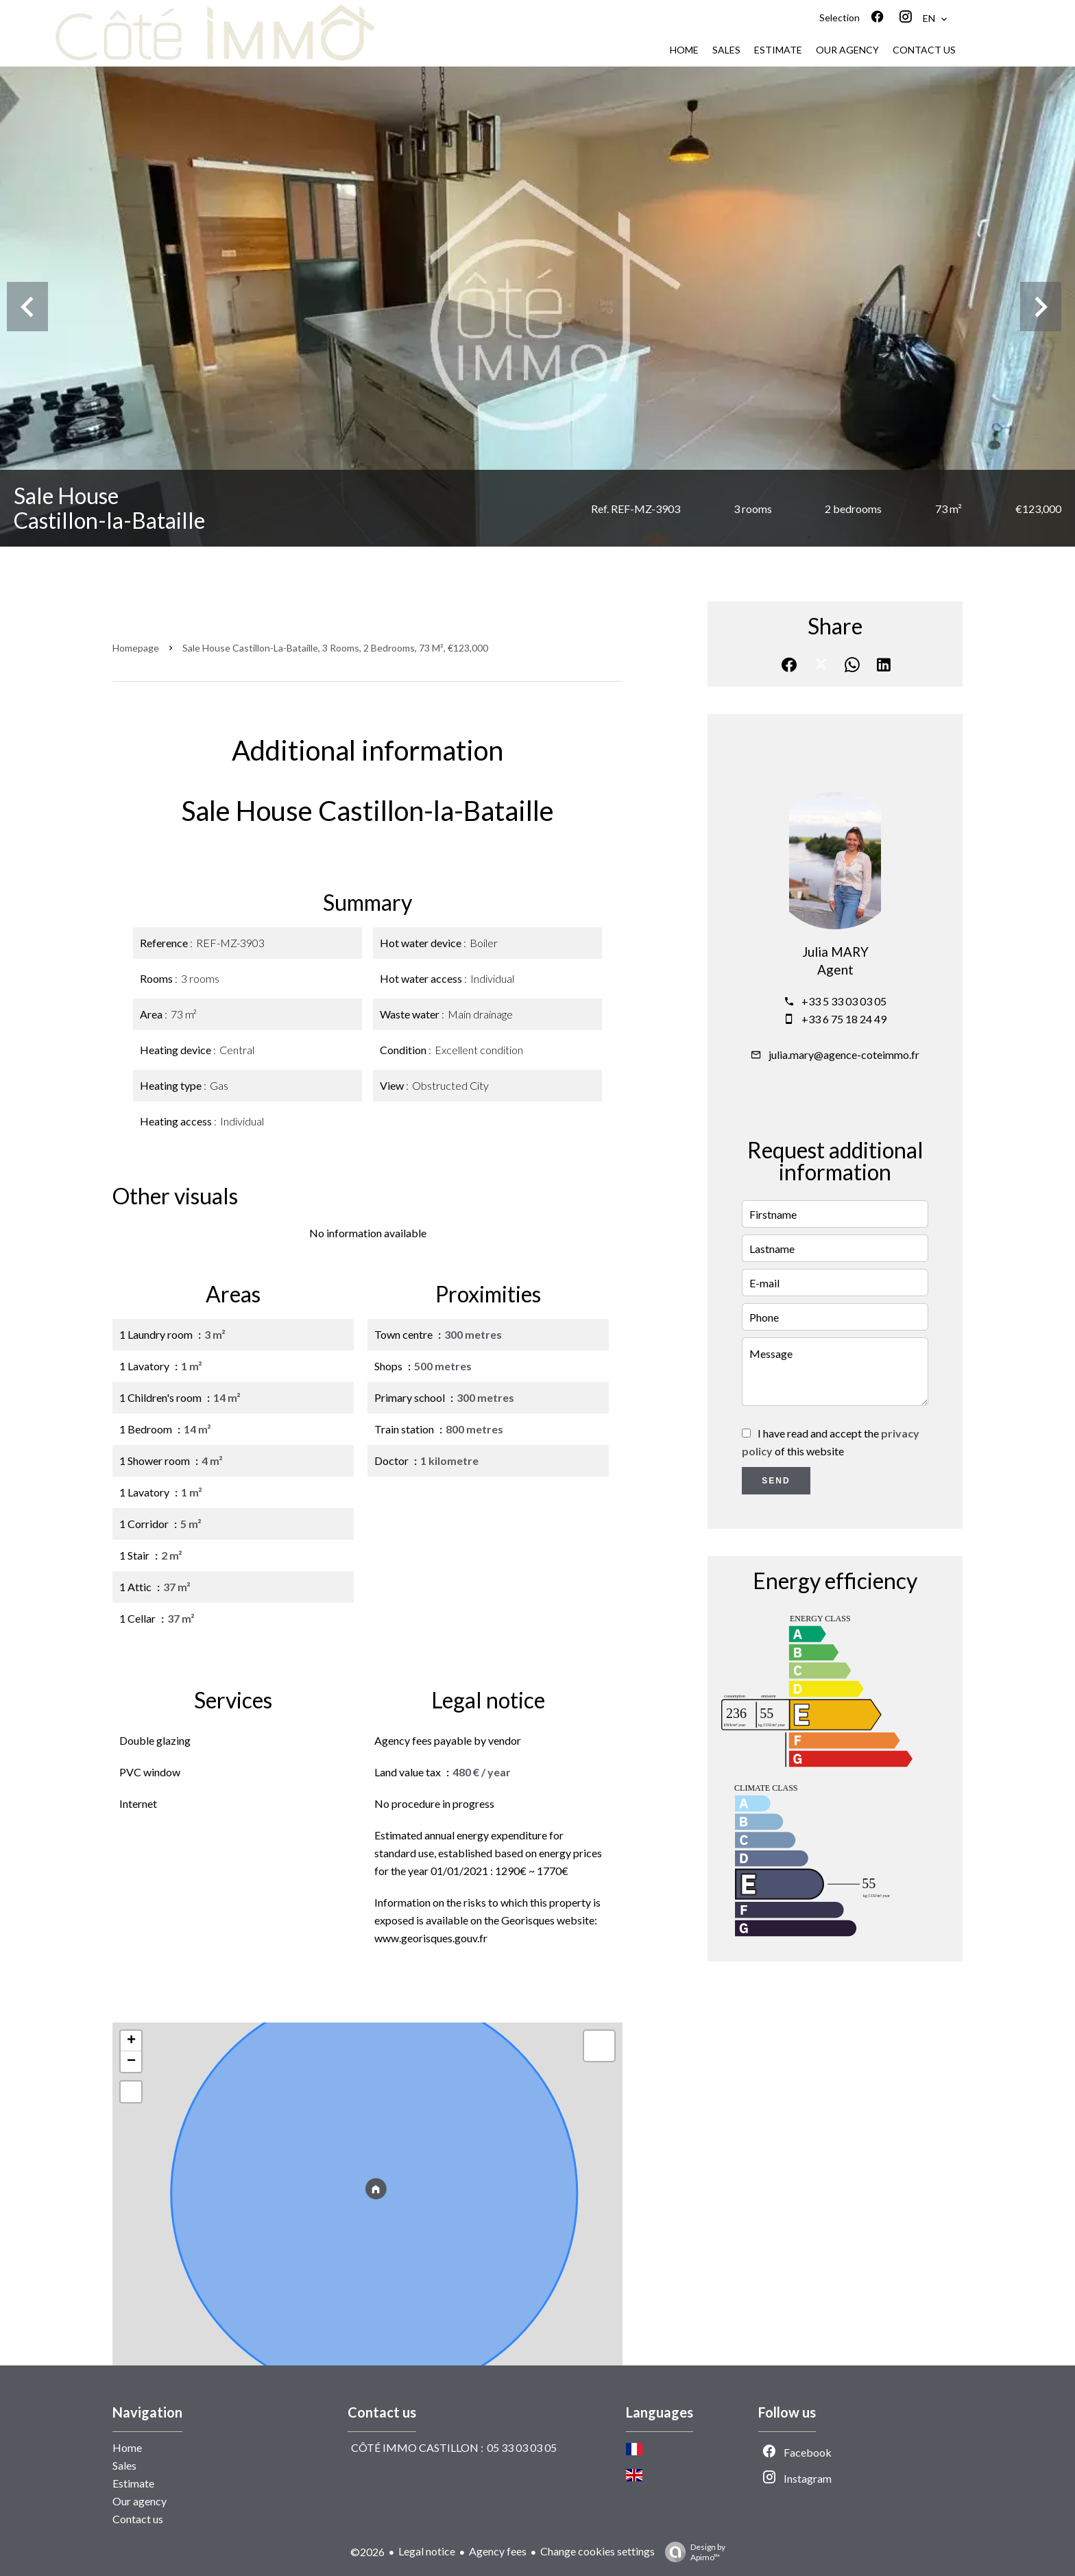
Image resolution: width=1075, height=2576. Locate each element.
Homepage (135, 648)
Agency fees (498, 2550)
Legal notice (426, 2550)
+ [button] (131, 2041)
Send (776, 1481)
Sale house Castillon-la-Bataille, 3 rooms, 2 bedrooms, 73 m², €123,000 (335, 648)
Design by (691, 2552)
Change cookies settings (597, 2550)
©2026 (367, 2551)
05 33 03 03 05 (522, 2447)
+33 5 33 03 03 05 (843, 1000)
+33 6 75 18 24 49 (843, 1018)
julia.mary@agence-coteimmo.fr (844, 1054)
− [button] (131, 2061)
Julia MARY (835, 951)
